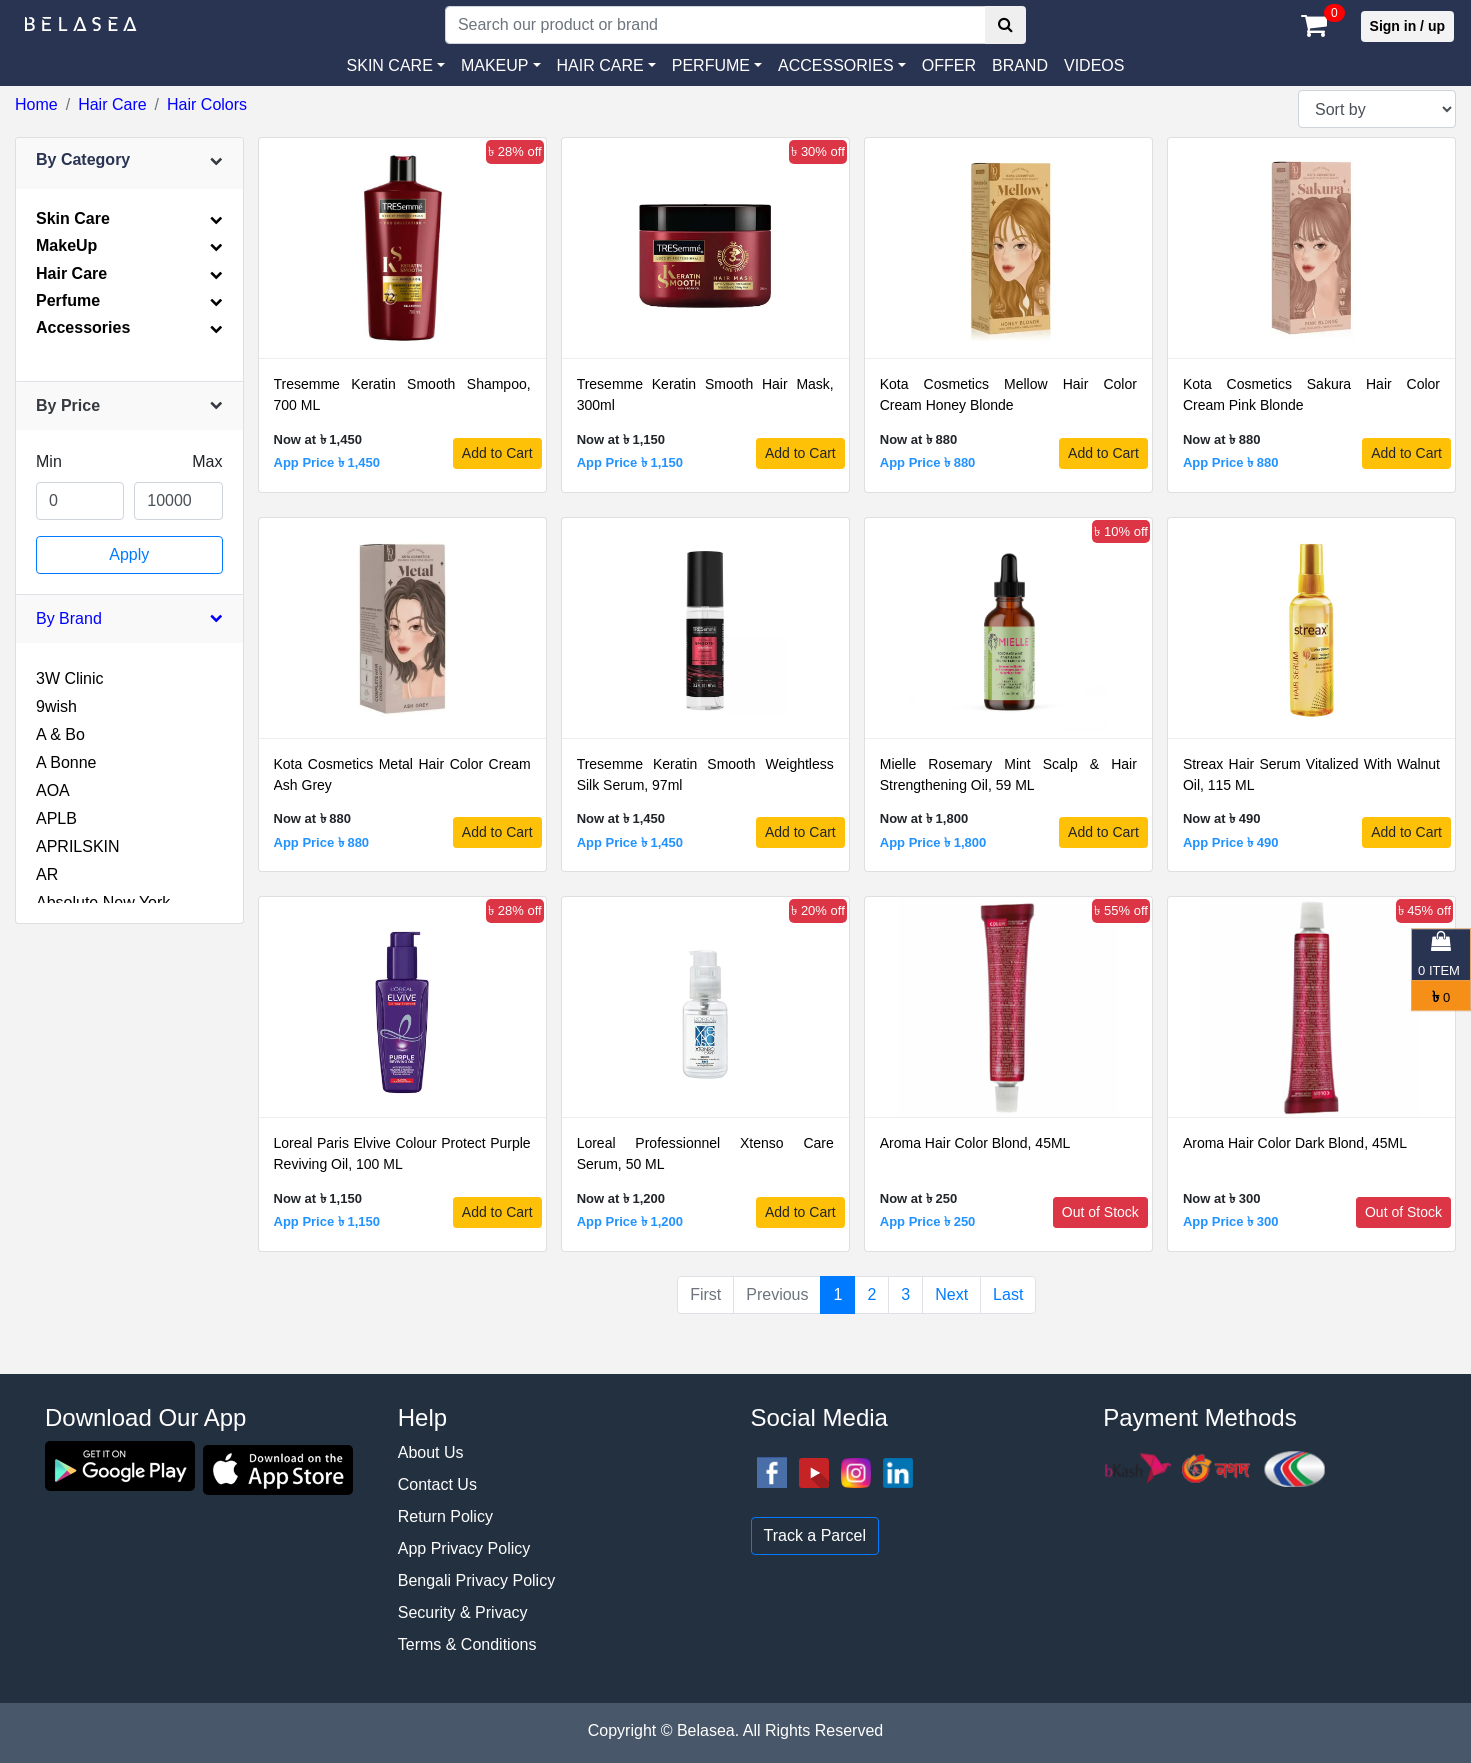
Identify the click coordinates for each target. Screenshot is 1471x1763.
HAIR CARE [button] (600, 65)
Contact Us (437, 1484)
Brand (1020, 65)
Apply (129, 554)
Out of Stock (1100, 1212)
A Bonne (66, 762)
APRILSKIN (78, 846)
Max (207, 461)
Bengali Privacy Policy (476, 1580)
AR (47, 874)
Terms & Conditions (467, 1644)
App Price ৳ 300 (1231, 1221)
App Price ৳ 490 (1231, 842)
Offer (949, 65)
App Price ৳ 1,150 (630, 462)
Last (1008, 1294)
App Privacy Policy (464, 1548)
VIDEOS (1094, 65)
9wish (56, 706)
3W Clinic (70, 678)
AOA (53, 790)
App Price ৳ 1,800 (933, 842)
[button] (842, 66)
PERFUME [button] (711, 65)
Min (49, 461)
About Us (431, 1452)
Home (36, 104)
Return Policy (445, 1516)
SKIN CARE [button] (390, 65)
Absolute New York (103, 902)
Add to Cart (497, 453)
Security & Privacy (463, 1612)
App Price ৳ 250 (928, 1221)
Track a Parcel (815, 1535)
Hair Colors (207, 104)
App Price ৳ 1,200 (630, 1221)
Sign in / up (1407, 26)
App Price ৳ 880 (928, 462)
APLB (56, 818)
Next (951, 1294)
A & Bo (60, 734)
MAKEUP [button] (495, 65)
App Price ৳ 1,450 (327, 462)
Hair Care (112, 104)
